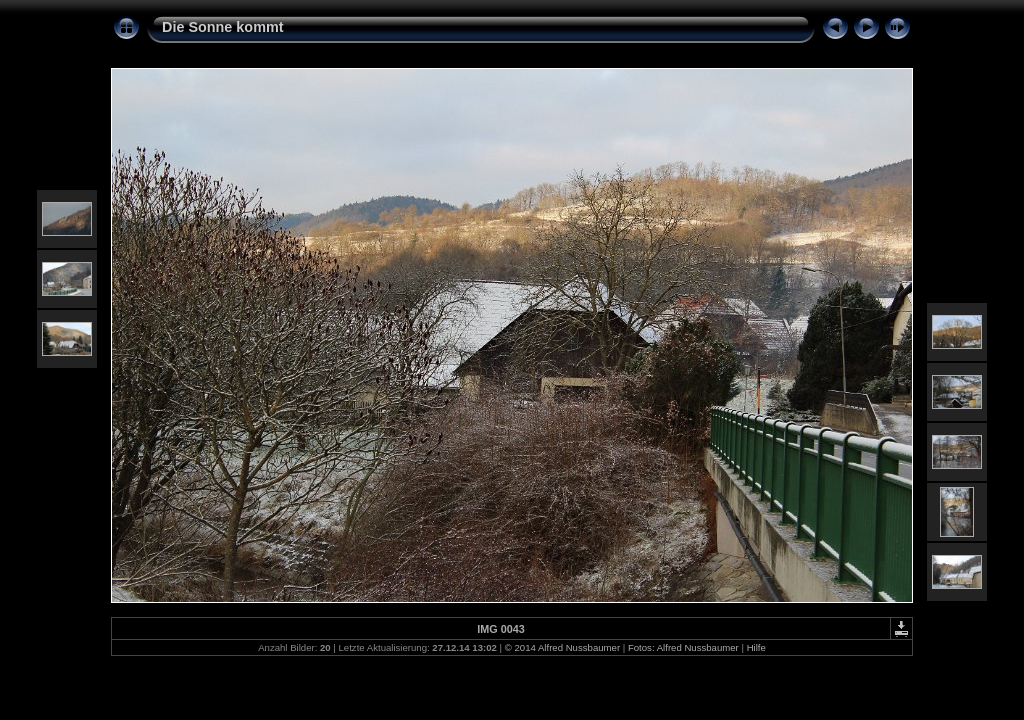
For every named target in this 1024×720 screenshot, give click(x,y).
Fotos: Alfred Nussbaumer (683, 647)
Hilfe (756, 647)
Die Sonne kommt (223, 27)
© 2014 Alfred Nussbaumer (562, 647)
